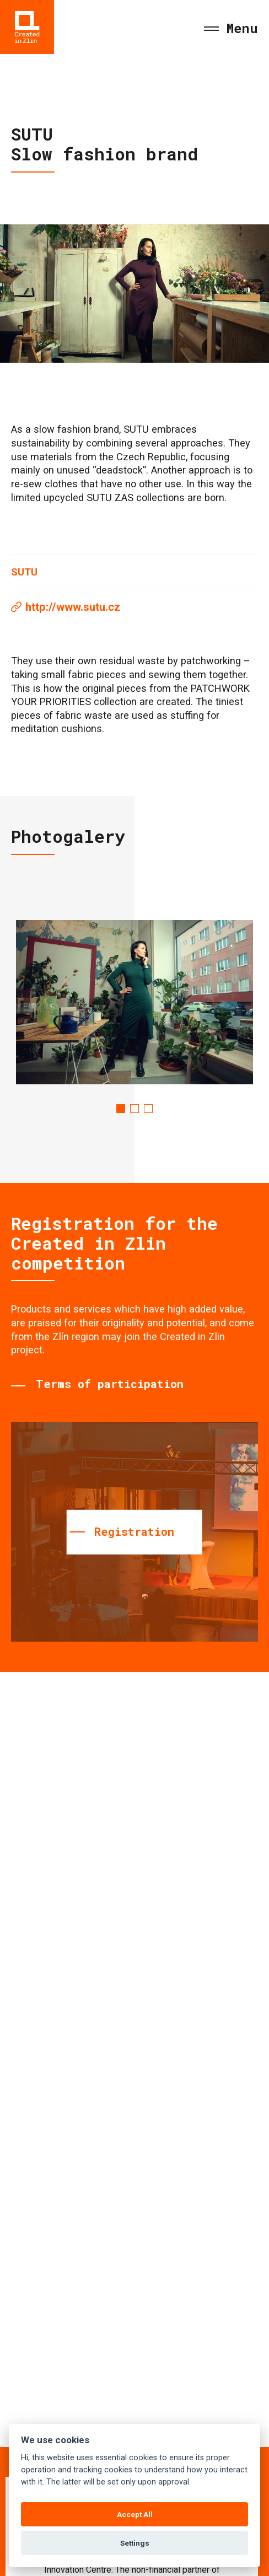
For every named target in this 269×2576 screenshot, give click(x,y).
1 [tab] (120, 1108)
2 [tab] (134, 1108)
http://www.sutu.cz (72, 607)
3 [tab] (148, 1108)
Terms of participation (110, 1383)
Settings (134, 2543)
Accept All (135, 2514)
